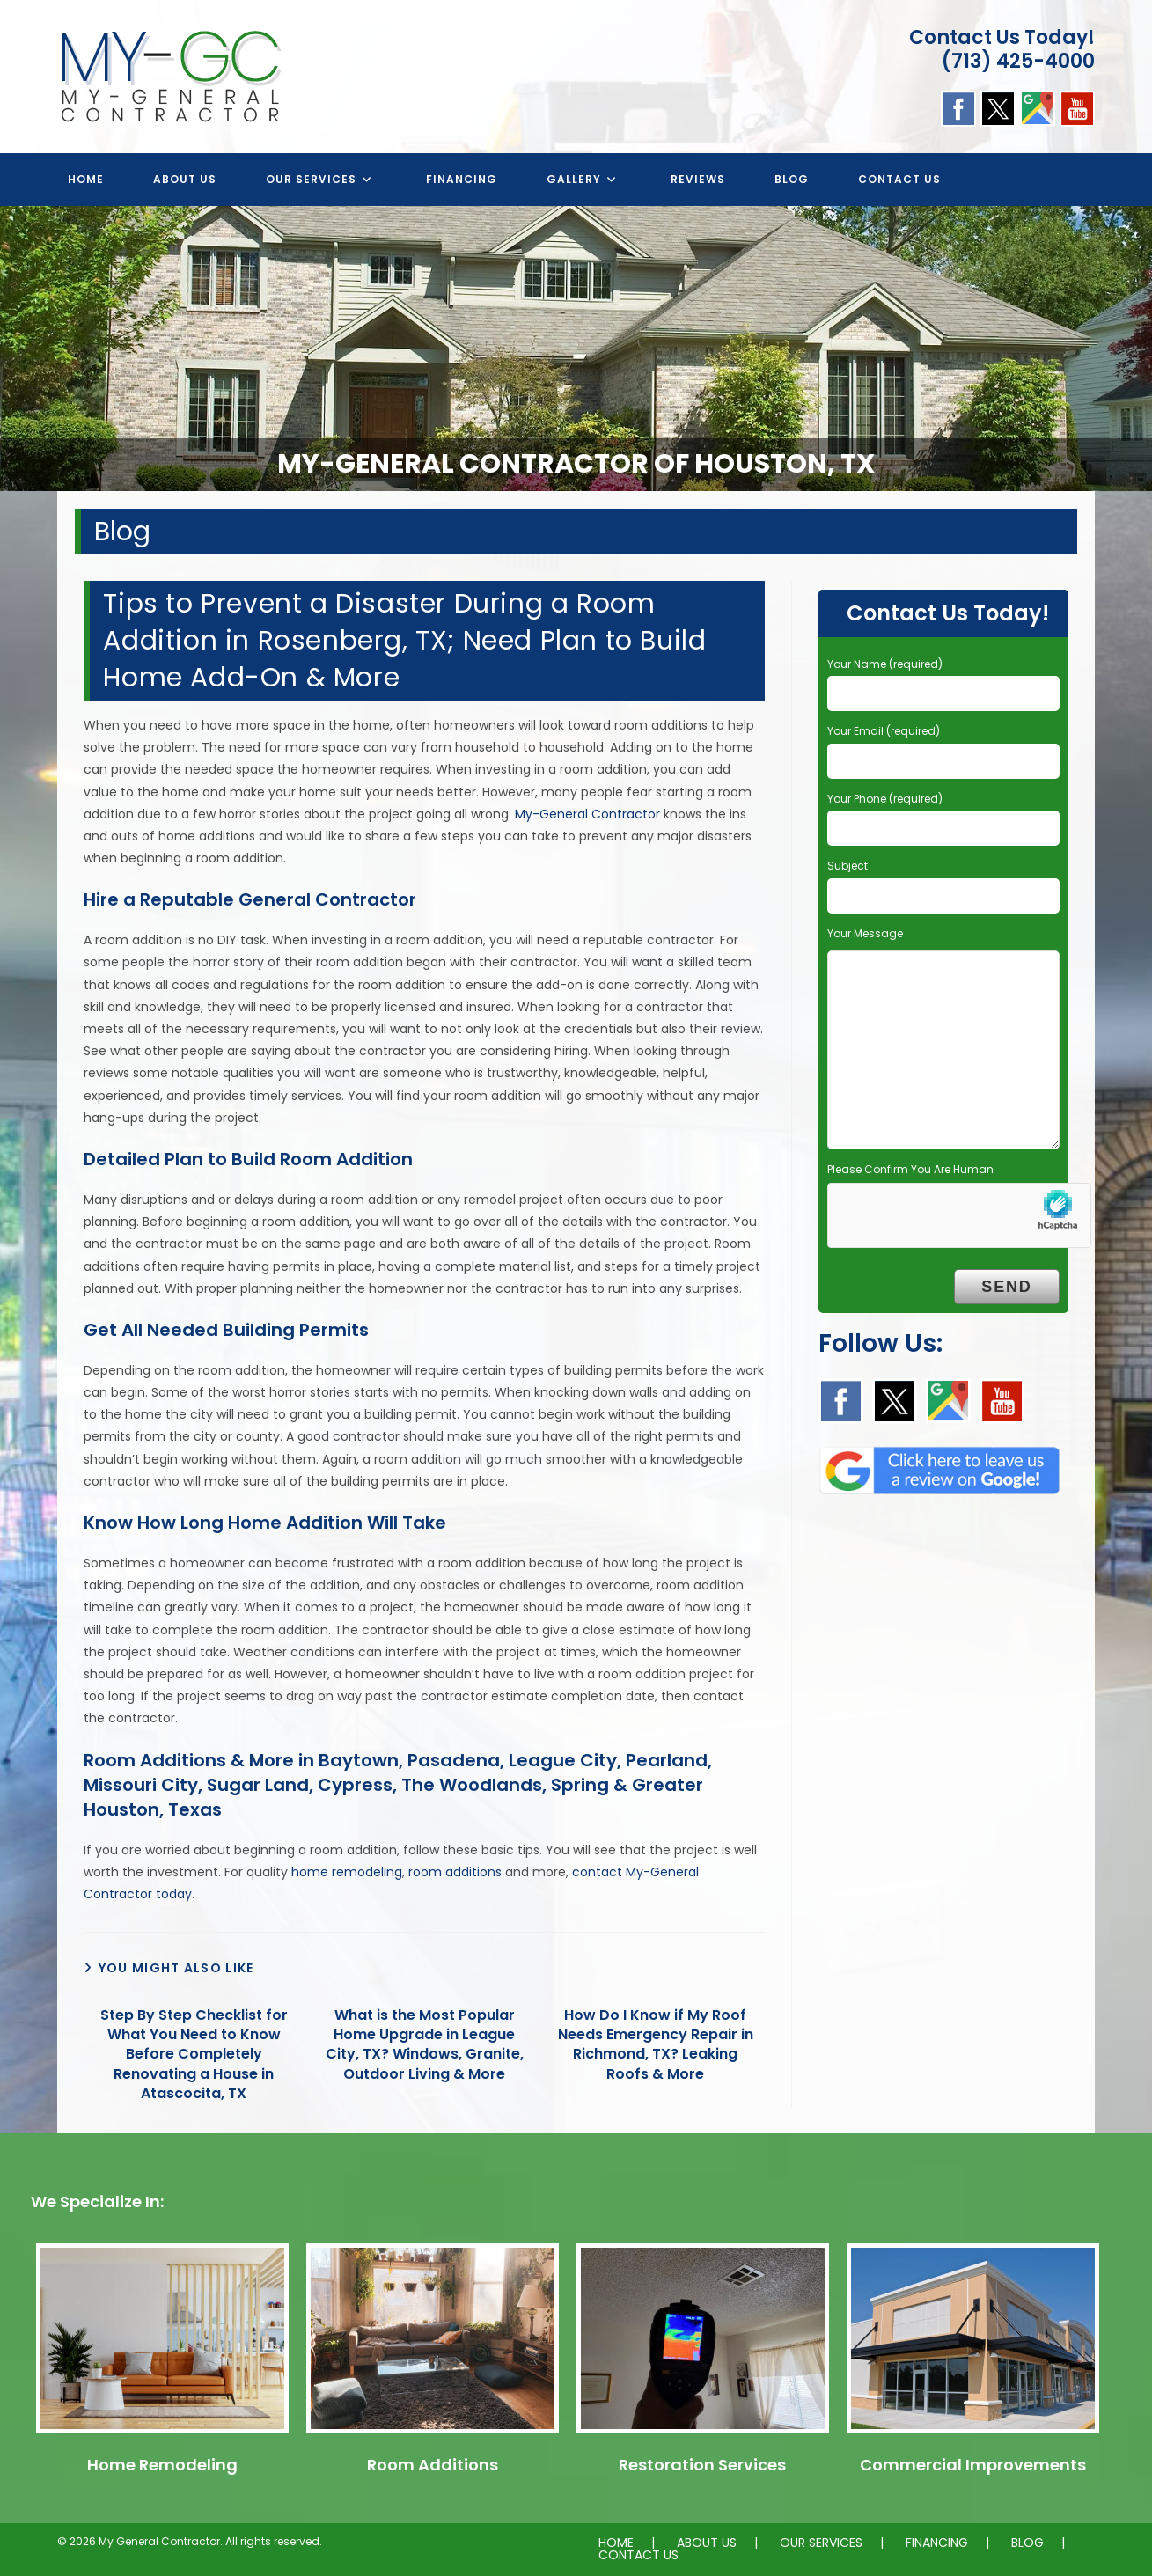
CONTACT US (638, 2555)
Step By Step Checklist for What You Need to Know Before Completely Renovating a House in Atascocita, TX (194, 2055)
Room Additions (432, 2465)
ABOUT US (707, 2542)
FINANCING (937, 2542)
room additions (455, 1872)
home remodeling (346, 1872)
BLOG (1027, 2542)
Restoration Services (702, 2465)
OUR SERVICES (821, 2542)
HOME (616, 2542)
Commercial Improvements (973, 2465)
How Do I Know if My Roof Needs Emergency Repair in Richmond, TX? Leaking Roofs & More (655, 2045)
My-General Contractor (587, 814)
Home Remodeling (162, 2465)
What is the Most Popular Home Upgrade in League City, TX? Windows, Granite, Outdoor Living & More (425, 2045)
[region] (576, 348)
